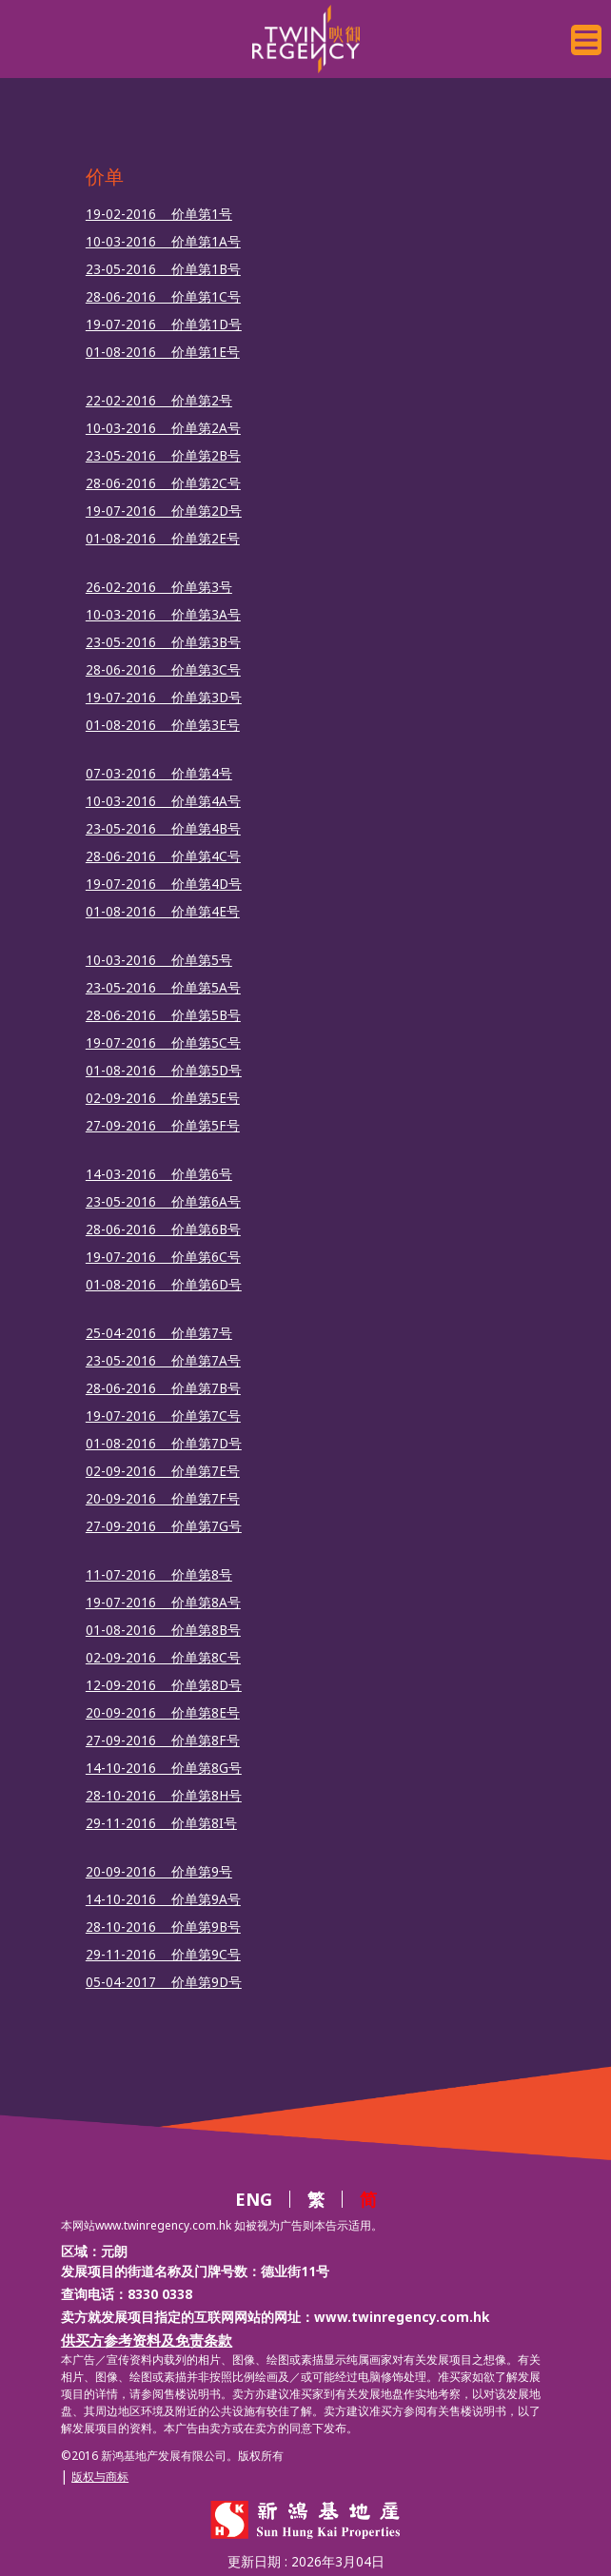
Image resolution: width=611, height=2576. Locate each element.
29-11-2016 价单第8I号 (161, 1823)
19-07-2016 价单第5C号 (163, 1043)
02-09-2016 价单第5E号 (163, 1098)
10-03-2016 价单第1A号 (163, 241)
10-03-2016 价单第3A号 (163, 614)
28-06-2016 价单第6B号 (163, 1229)
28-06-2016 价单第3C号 (163, 669)
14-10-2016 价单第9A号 (163, 1899)
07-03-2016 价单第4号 (159, 773)
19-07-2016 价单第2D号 (164, 511)
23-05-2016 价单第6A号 (163, 1201)
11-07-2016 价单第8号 (159, 1574)
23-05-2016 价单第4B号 (163, 828)
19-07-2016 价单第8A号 (163, 1602)
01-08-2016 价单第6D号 (164, 1284)
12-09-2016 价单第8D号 (164, 1685)
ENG (253, 2199)
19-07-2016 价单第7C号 (163, 1416)
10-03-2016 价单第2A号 (163, 428)
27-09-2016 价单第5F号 (163, 1125)
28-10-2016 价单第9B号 (163, 1927)
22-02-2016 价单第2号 (159, 400)
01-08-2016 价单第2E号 (163, 538)
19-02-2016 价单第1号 (159, 214)
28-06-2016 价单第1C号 (163, 296)
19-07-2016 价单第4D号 (164, 884)
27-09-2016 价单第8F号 (163, 1740)
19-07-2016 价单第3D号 (164, 697)
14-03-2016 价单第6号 (159, 1174)
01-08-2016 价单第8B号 (163, 1630)
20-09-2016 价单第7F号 (163, 1498)
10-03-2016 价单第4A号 (163, 801)
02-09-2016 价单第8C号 (163, 1657)
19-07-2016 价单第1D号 (164, 324)
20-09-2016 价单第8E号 (163, 1712)
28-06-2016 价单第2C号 (163, 483)
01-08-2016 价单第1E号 (163, 352)
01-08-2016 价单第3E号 (163, 725)
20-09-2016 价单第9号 (159, 1871)
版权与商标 (99, 2476)
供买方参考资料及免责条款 (146, 2340)
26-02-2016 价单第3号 (159, 587)
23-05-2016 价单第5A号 (163, 987)
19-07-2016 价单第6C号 (163, 1257)
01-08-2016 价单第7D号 (164, 1443)
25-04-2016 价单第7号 (159, 1333)
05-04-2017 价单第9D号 (164, 1982)
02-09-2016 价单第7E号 (163, 1471)
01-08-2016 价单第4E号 (163, 911)
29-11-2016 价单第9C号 (163, 1954)
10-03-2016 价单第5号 (159, 960)
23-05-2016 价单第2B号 (163, 455)
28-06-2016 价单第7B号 (163, 1388)
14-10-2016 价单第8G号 (164, 1768)
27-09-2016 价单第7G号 (164, 1526)
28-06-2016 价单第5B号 (163, 1015)
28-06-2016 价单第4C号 (163, 856)
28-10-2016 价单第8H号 (164, 1795)
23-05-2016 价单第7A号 (163, 1360)
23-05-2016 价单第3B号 (163, 642)
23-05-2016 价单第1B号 (163, 269)
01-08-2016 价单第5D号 (164, 1070)
